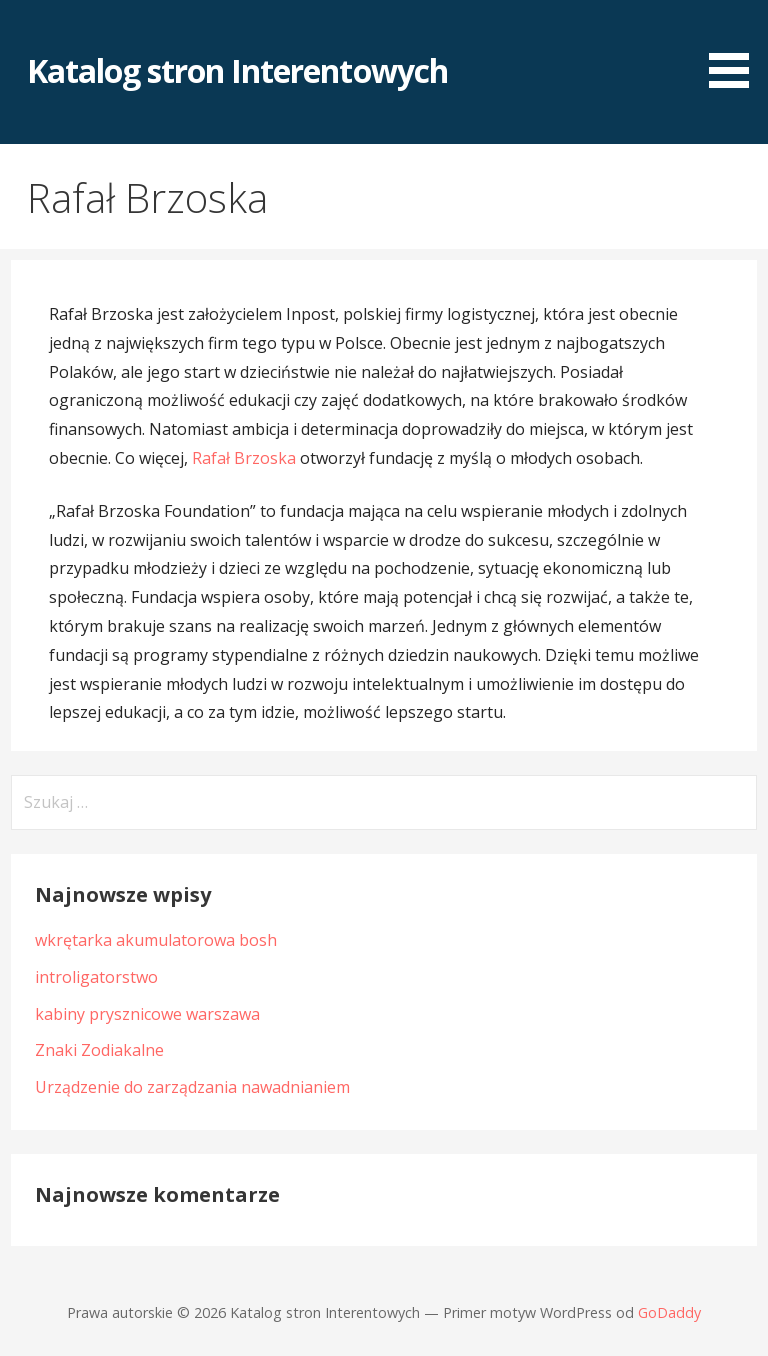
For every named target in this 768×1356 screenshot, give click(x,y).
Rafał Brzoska (244, 458)
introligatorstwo (96, 977)
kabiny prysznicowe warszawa (147, 1014)
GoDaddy (669, 1312)
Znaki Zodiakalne (99, 1050)
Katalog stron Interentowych (237, 70)
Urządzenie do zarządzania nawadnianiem (192, 1087)
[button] (736, 47)
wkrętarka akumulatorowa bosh (156, 940)
